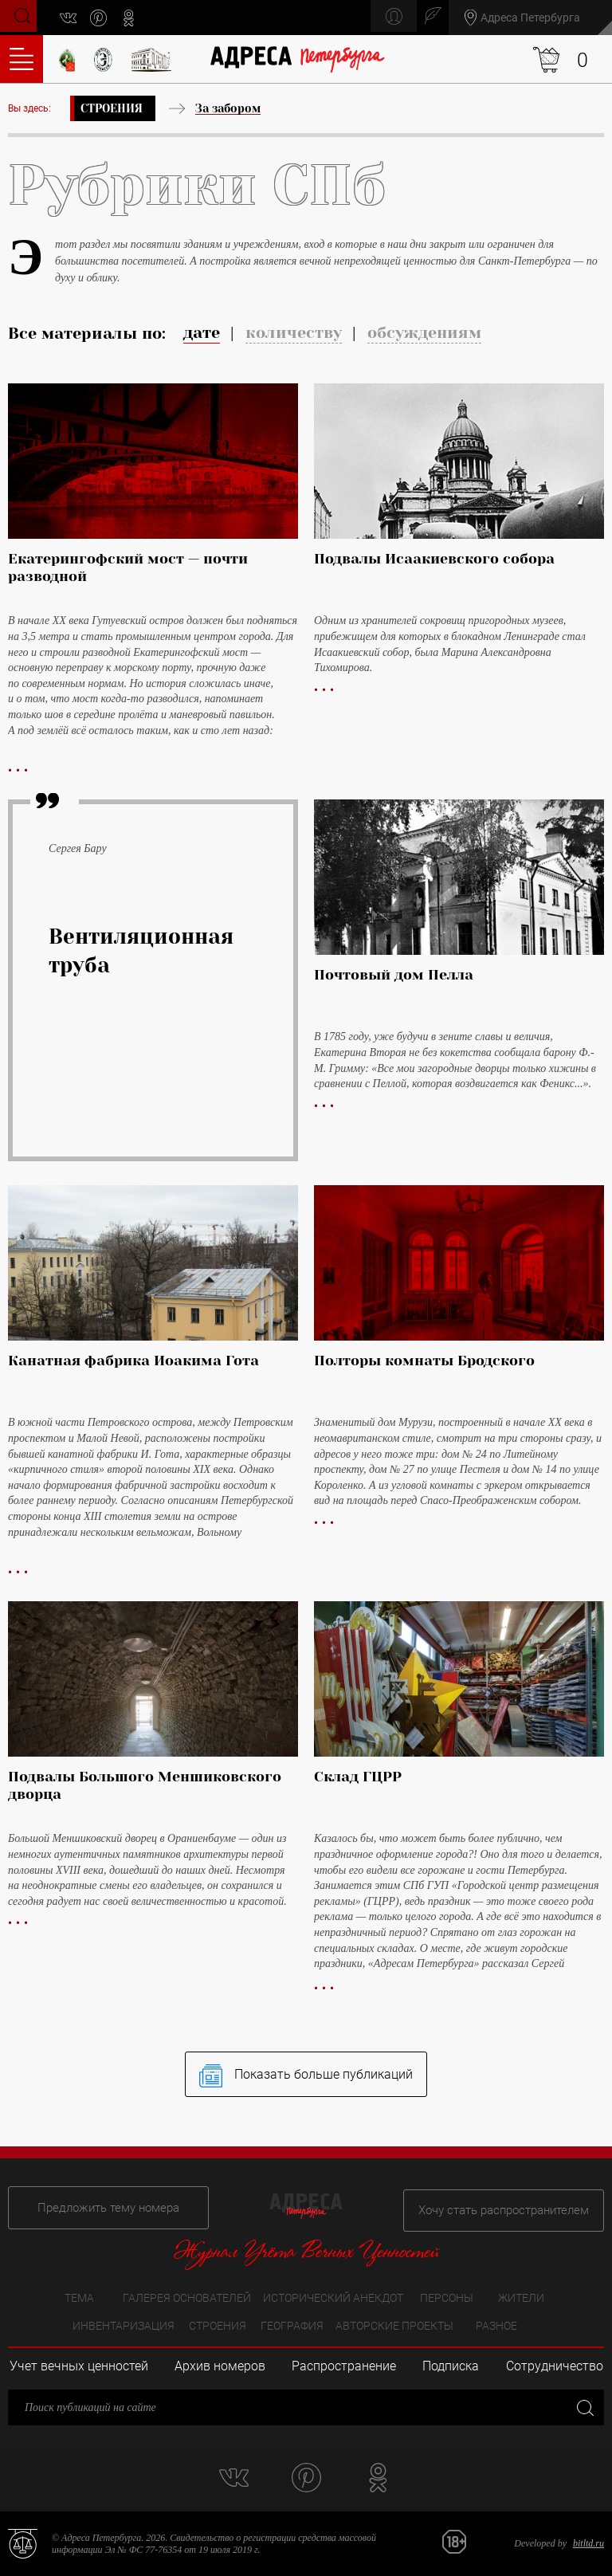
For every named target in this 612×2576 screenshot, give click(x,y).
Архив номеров (220, 2366)
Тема (79, 2298)
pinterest (104, 18)
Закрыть (584, 2407)
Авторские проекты (394, 2326)
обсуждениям (424, 333)
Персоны (446, 2298)
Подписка (450, 2366)
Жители (521, 2298)
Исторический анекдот (333, 2298)
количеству (293, 333)
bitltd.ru (588, 2544)
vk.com (74, 18)
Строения (111, 108)
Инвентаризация (124, 2326)
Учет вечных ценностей (79, 2366)
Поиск (21, 16)
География (292, 2326)
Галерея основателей (187, 2298)
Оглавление (21, 59)
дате (201, 333)
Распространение (344, 2366)
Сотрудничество (554, 2366)
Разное (496, 2326)
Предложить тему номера (98, 2205)
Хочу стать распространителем (514, 2205)
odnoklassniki (135, 18)
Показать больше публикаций (306, 2081)
